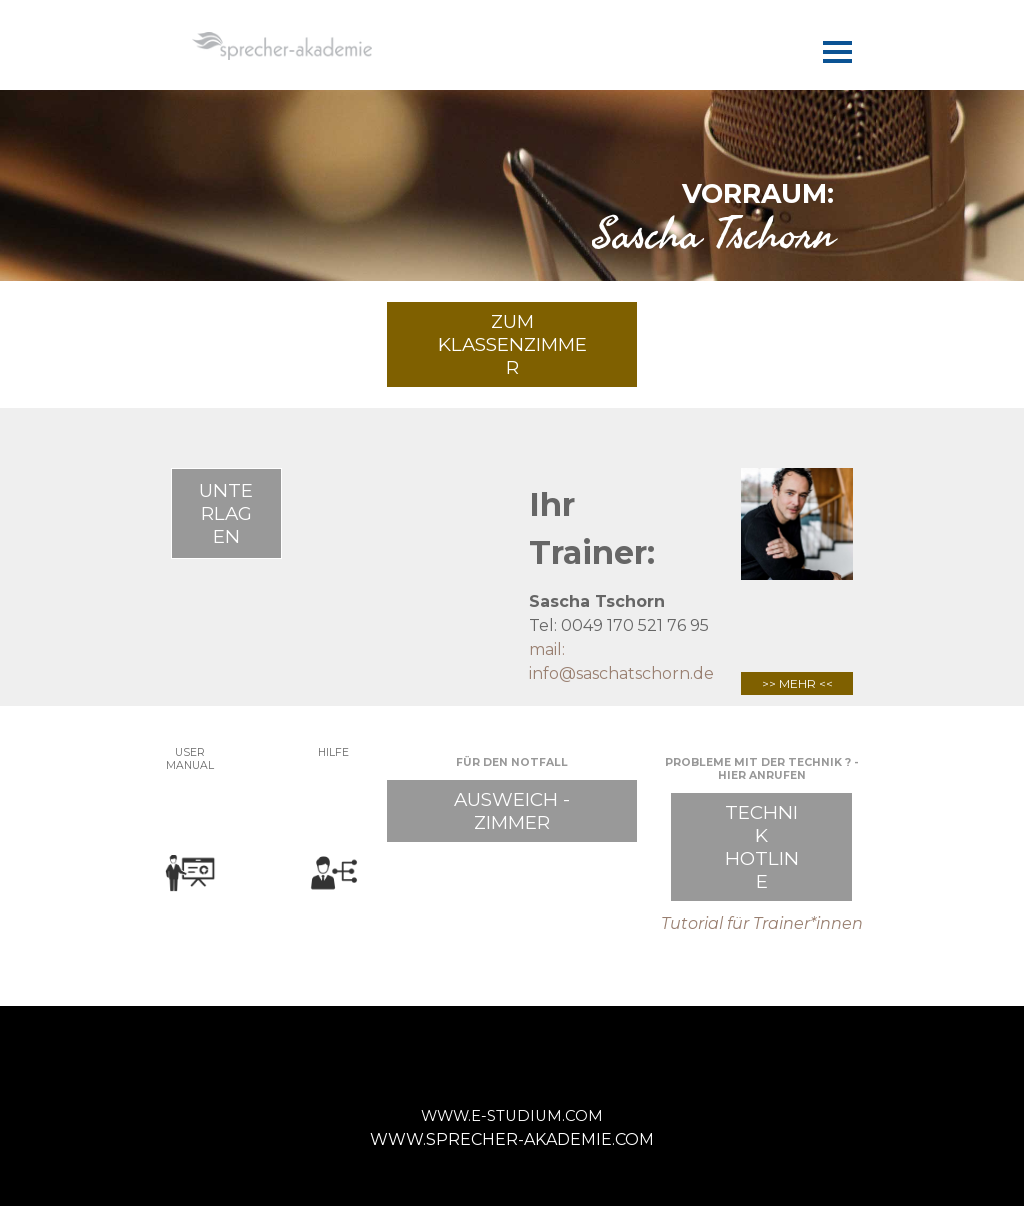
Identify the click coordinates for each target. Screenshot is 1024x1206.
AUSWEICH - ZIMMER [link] (512, 811)
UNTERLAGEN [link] (226, 513)
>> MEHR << (797, 683)
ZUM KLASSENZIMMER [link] (512, 344)
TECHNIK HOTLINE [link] (762, 847)
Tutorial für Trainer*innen (762, 923)
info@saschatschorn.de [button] (621, 673)
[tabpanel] (512, 210)
